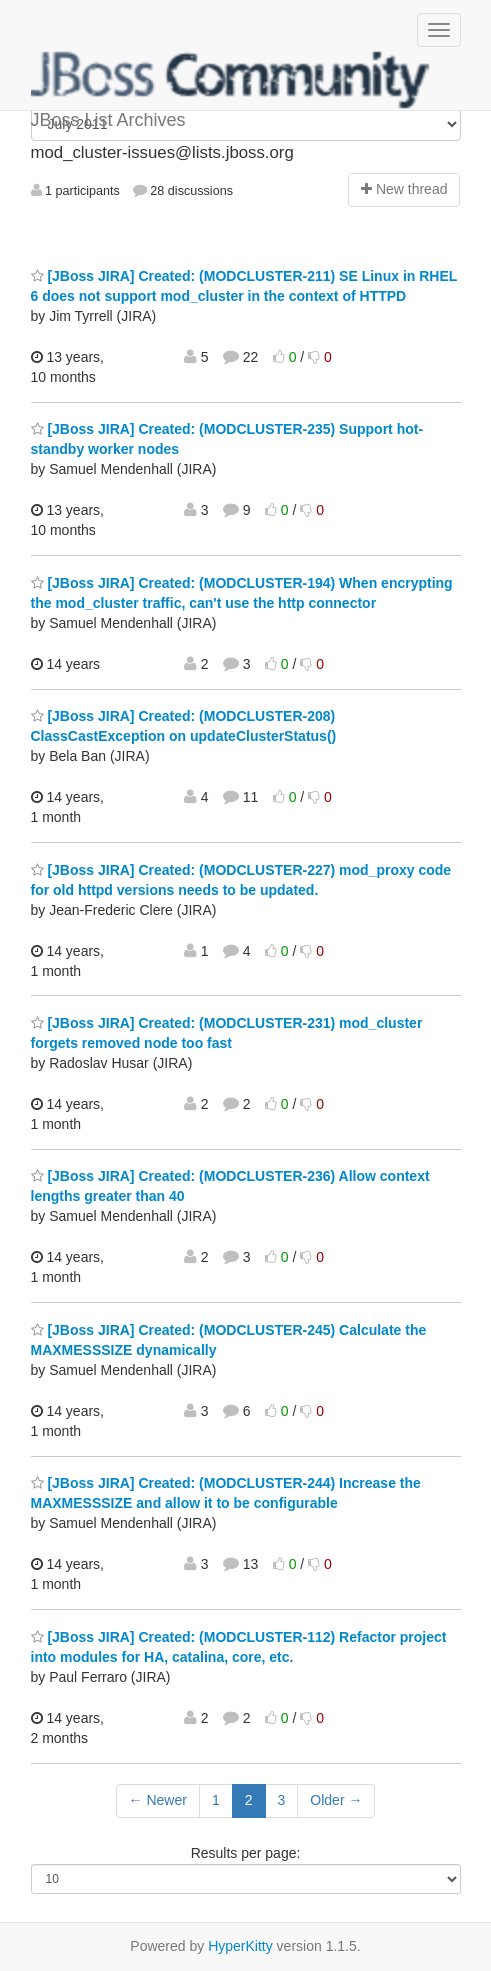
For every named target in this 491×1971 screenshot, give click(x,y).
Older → (336, 1800)
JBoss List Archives (231, 80)
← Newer (158, 1800)
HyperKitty (240, 1946)
